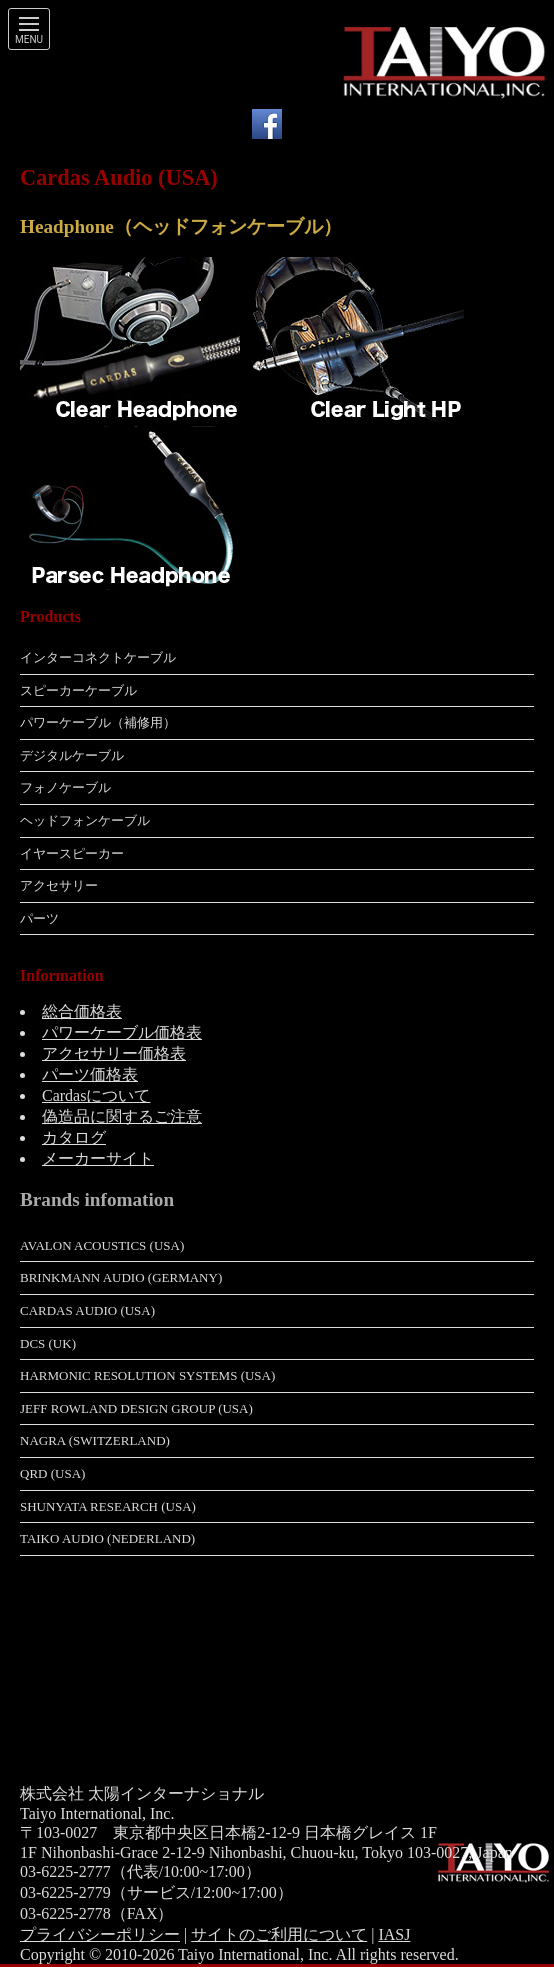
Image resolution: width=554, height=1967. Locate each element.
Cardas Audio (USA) (87, 1310)
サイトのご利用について (279, 1934)
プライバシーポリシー (100, 1934)
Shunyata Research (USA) (108, 1506)
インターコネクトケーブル (98, 657)
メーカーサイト (98, 1158)
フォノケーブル (65, 787)
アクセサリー (59, 885)
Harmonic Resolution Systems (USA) (147, 1375)
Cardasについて (96, 1095)
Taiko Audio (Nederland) (107, 1538)
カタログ (74, 1137)
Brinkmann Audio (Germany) (121, 1277)
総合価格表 (82, 1011)
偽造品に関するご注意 (122, 1116)
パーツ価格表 (90, 1074)
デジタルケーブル (72, 755)
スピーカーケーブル (78, 690)
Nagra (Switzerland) (95, 1440)
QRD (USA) (52, 1473)
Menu (29, 40)
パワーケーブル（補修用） (98, 722)
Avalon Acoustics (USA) (102, 1245)
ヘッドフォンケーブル (85, 820)
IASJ (394, 1934)
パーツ (39, 918)
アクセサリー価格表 (114, 1053)
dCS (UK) (48, 1343)
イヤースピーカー (72, 853)
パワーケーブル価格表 (122, 1032)
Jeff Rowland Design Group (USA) (136, 1408)
